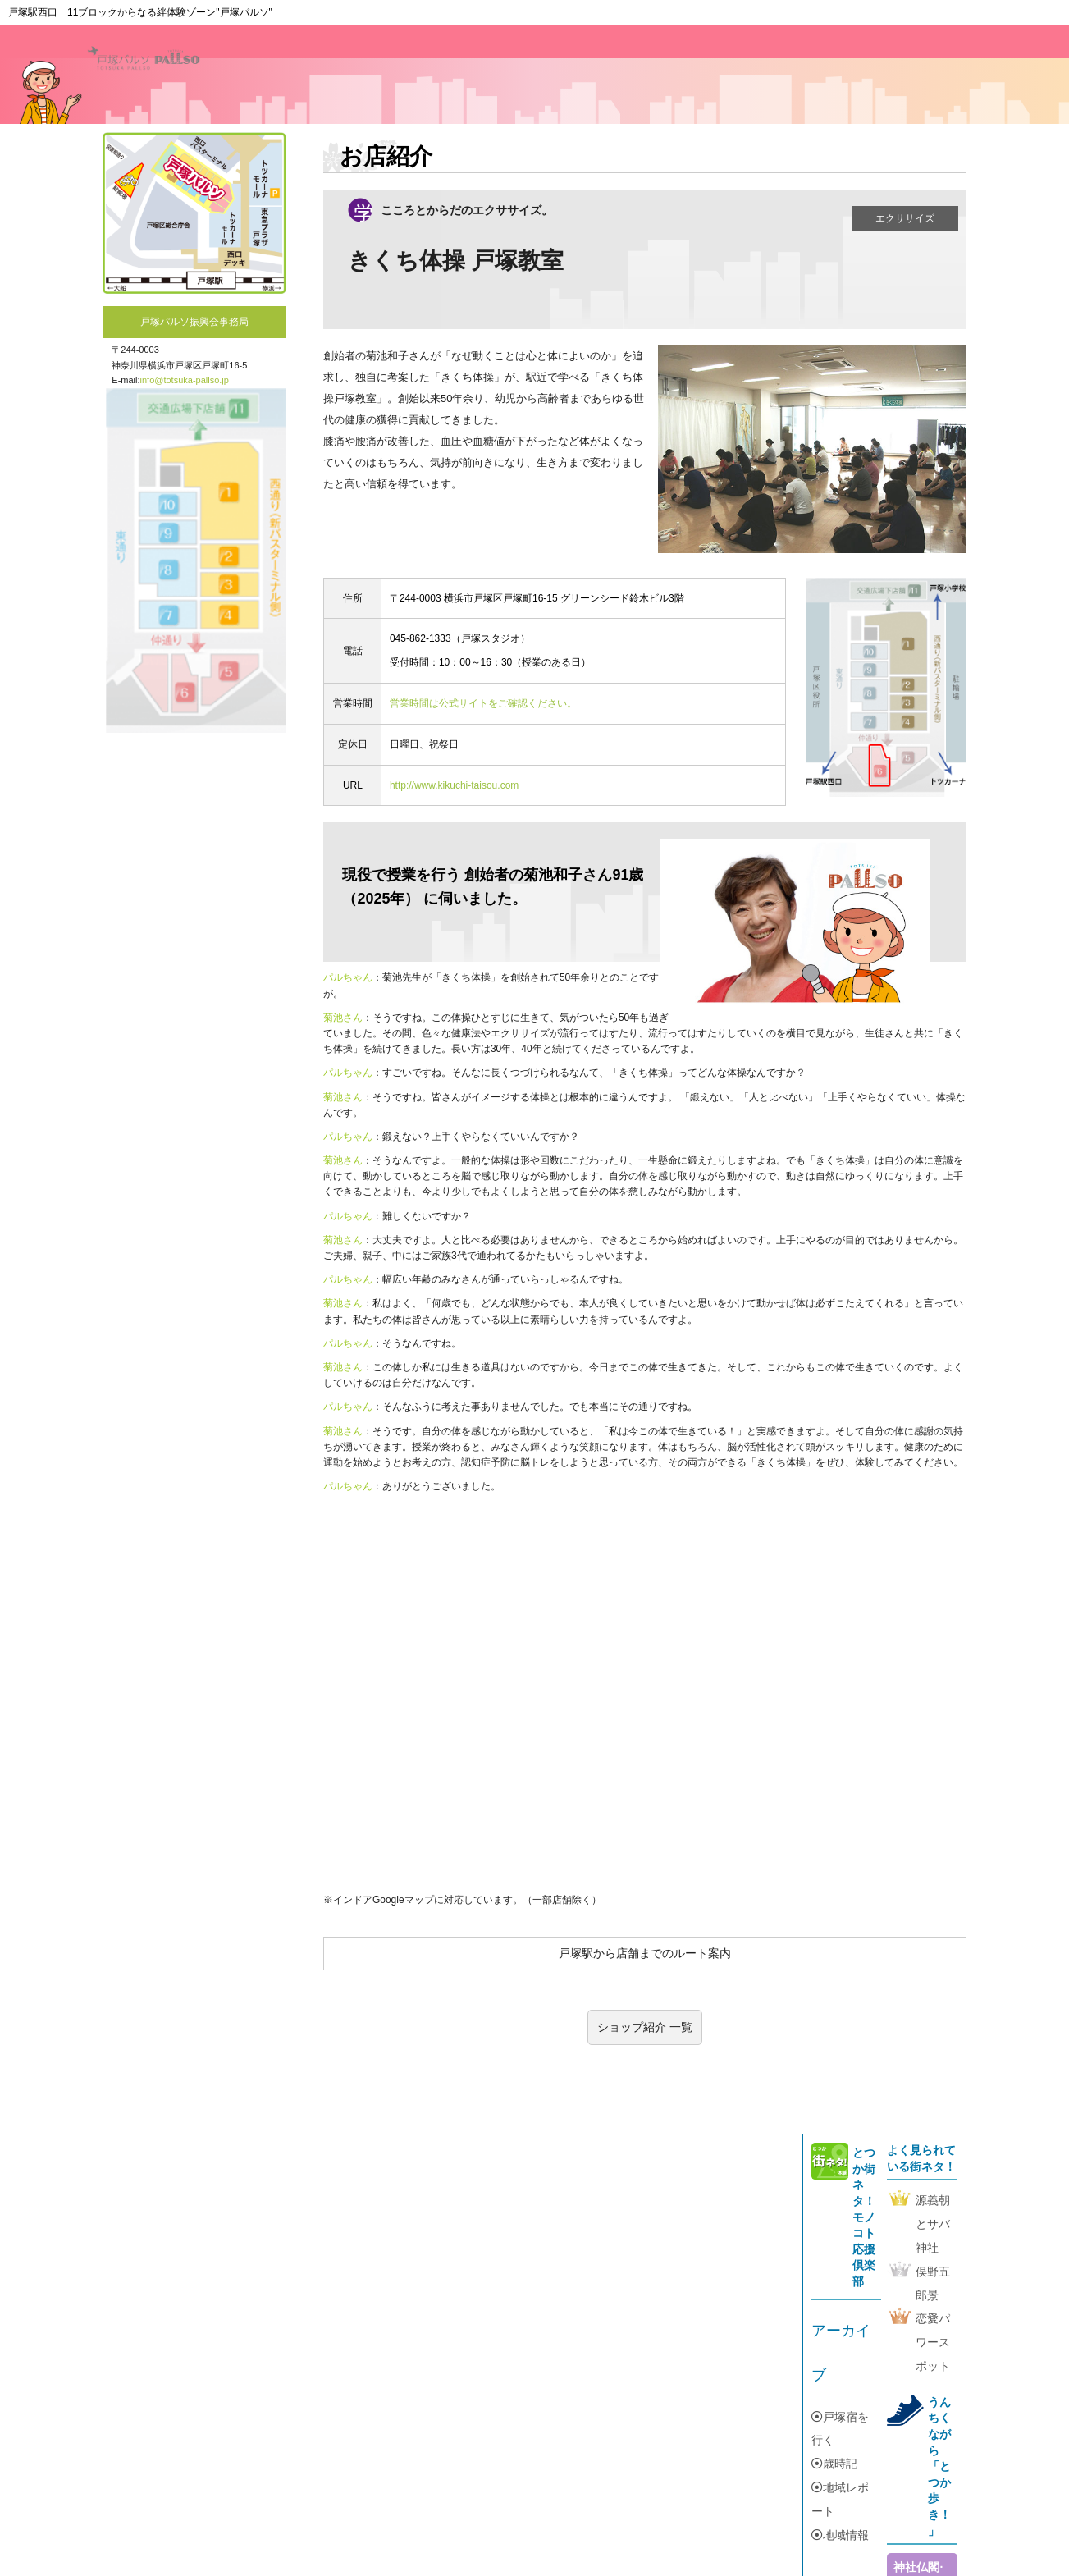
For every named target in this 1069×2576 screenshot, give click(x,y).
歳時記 (834, 2463)
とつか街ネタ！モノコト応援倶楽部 (863, 2217)
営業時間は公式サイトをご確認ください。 (483, 703)
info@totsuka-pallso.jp (184, 380)
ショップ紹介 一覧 (644, 2027)
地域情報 (840, 2535)
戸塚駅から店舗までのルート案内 (645, 1953)
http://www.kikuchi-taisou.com (454, 785)
